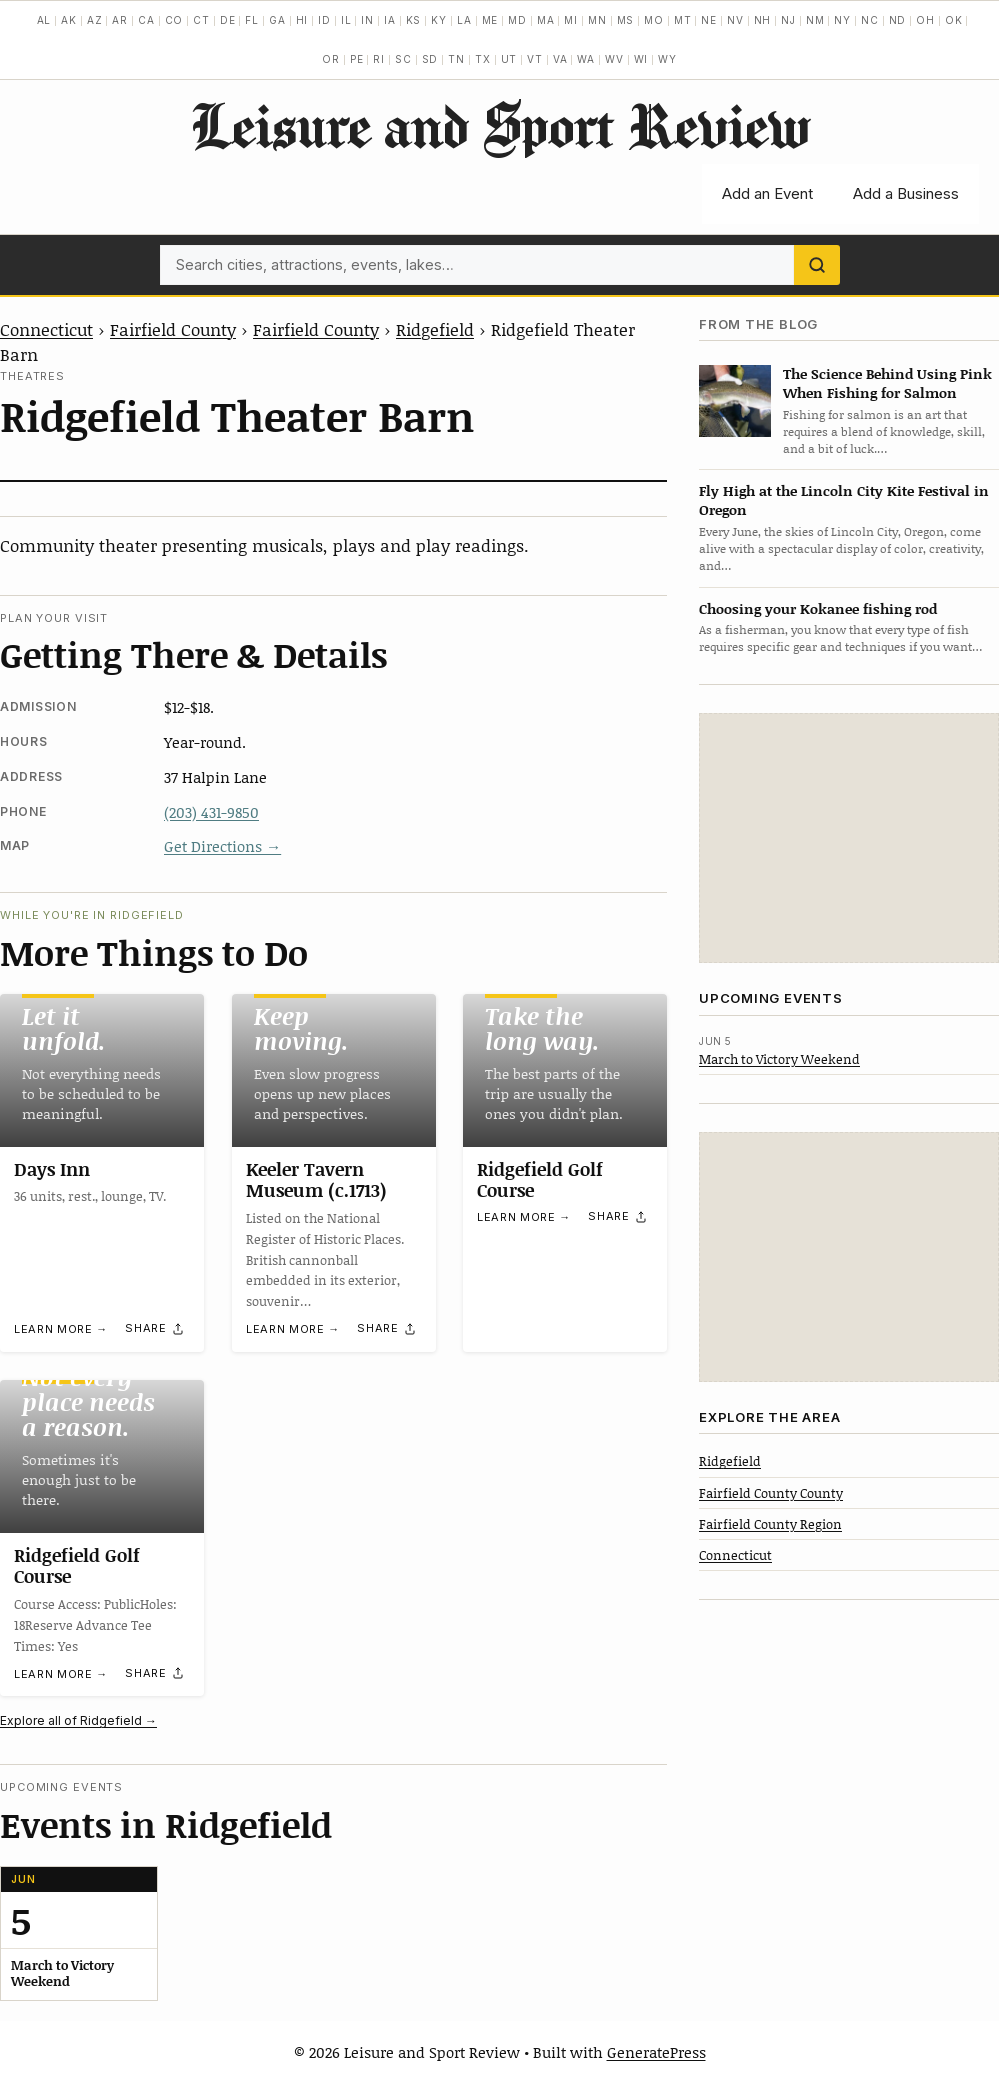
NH (763, 20)
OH (925, 20)
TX (483, 59)
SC (403, 59)
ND (898, 20)
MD (517, 20)
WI (641, 59)
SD (430, 59)
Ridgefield (435, 329)
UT (509, 59)
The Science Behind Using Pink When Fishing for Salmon (887, 383)
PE (357, 59)
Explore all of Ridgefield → (78, 1720)
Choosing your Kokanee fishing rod (818, 608)
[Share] (155, 1329)
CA (146, 20)
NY (842, 20)
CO (174, 20)
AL (44, 20)
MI (571, 20)
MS (626, 20)
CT (201, 20)
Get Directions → (222, 846)
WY (667, 59)
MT (683, 20)
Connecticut (46, 329)
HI (302, 20)
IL (346, 20)
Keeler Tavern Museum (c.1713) (316, 1180)
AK (69, 20)
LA (464, 20)
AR (120, 20)
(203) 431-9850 (211, 812)
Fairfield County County (771, 1493)
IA (390, 20)
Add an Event (767, 193)
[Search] (817, 265)
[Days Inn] (102, 1070)
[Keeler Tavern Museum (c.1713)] (334, 1070)
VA (560, 59)
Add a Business (906, 193)
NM (815, 20)
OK (954, 20)
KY (439, 20)
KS (414, 20)
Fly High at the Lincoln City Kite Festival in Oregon (844, 500)
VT (535, 59)
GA (277, 20)
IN (367, 20)
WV (614, 59)
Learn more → (61, 1329)
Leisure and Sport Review (499, 125)
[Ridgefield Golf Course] (565, 1070)
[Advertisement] (849, 838)
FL (252, 20)
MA (546, 20)
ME (490, 20)
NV (735, 20)
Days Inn (52, 1169)
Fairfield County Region (770, 1524)
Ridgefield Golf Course (540, 1180)
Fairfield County (173, 329)
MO (654, 20)
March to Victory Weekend (779, 1059)
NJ (788, 20)
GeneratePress (656, 2052)
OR (331, 59)
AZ (95, 20)
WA (586, 59)
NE (709, 20)
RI (379, 59)
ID (324, 20)
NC (870, 20)
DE (228, 20)
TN (456, 59)
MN (597, 20)
